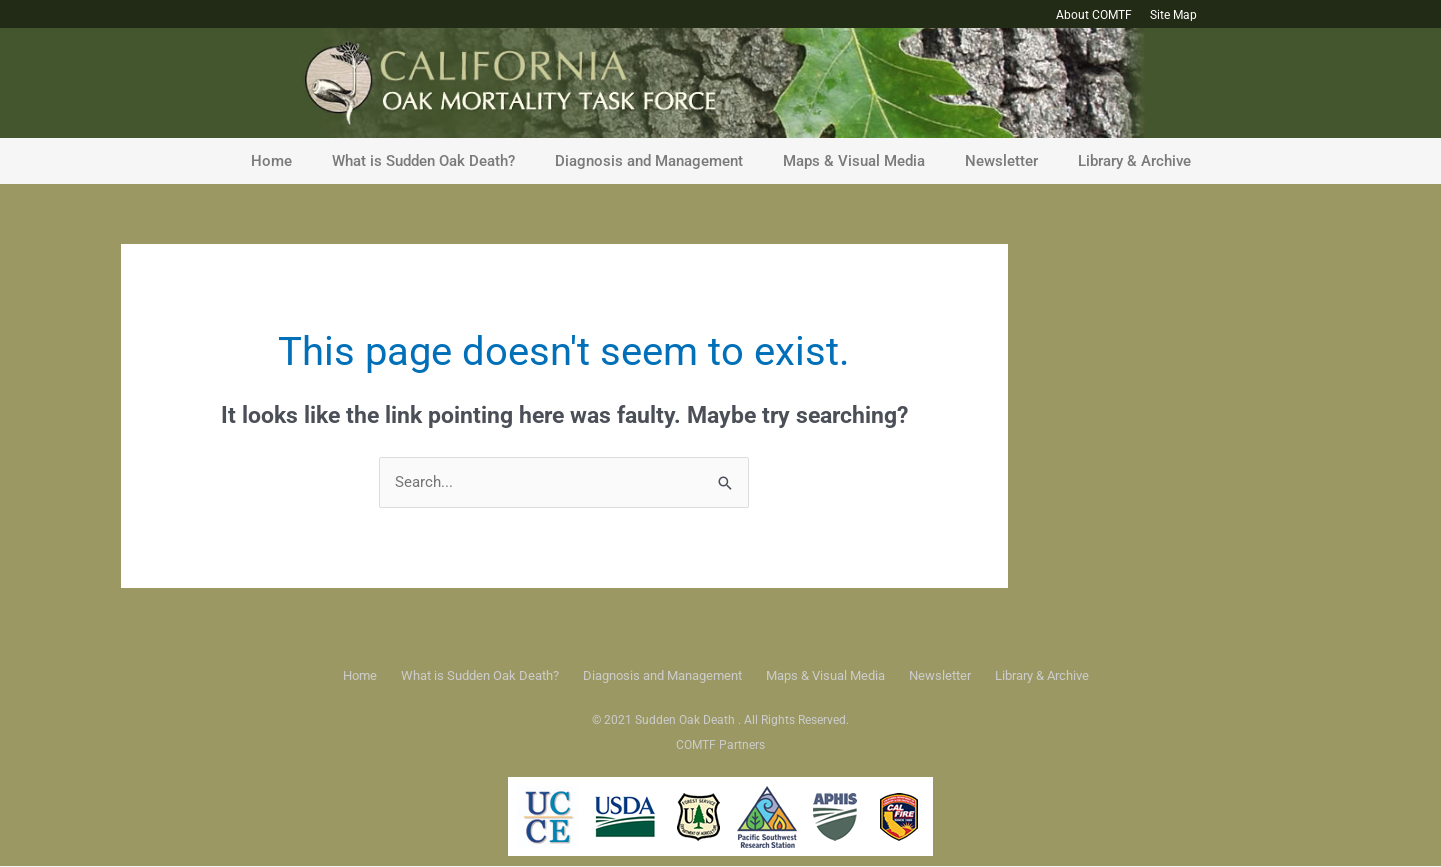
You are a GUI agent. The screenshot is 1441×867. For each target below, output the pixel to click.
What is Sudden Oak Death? (423, 161)
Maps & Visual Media (854, 161)
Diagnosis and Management (649, 161)
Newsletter (1001, 161)
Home (271, 161)
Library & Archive (1134, 161)
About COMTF (1094, 15)
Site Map (1173, 15)
